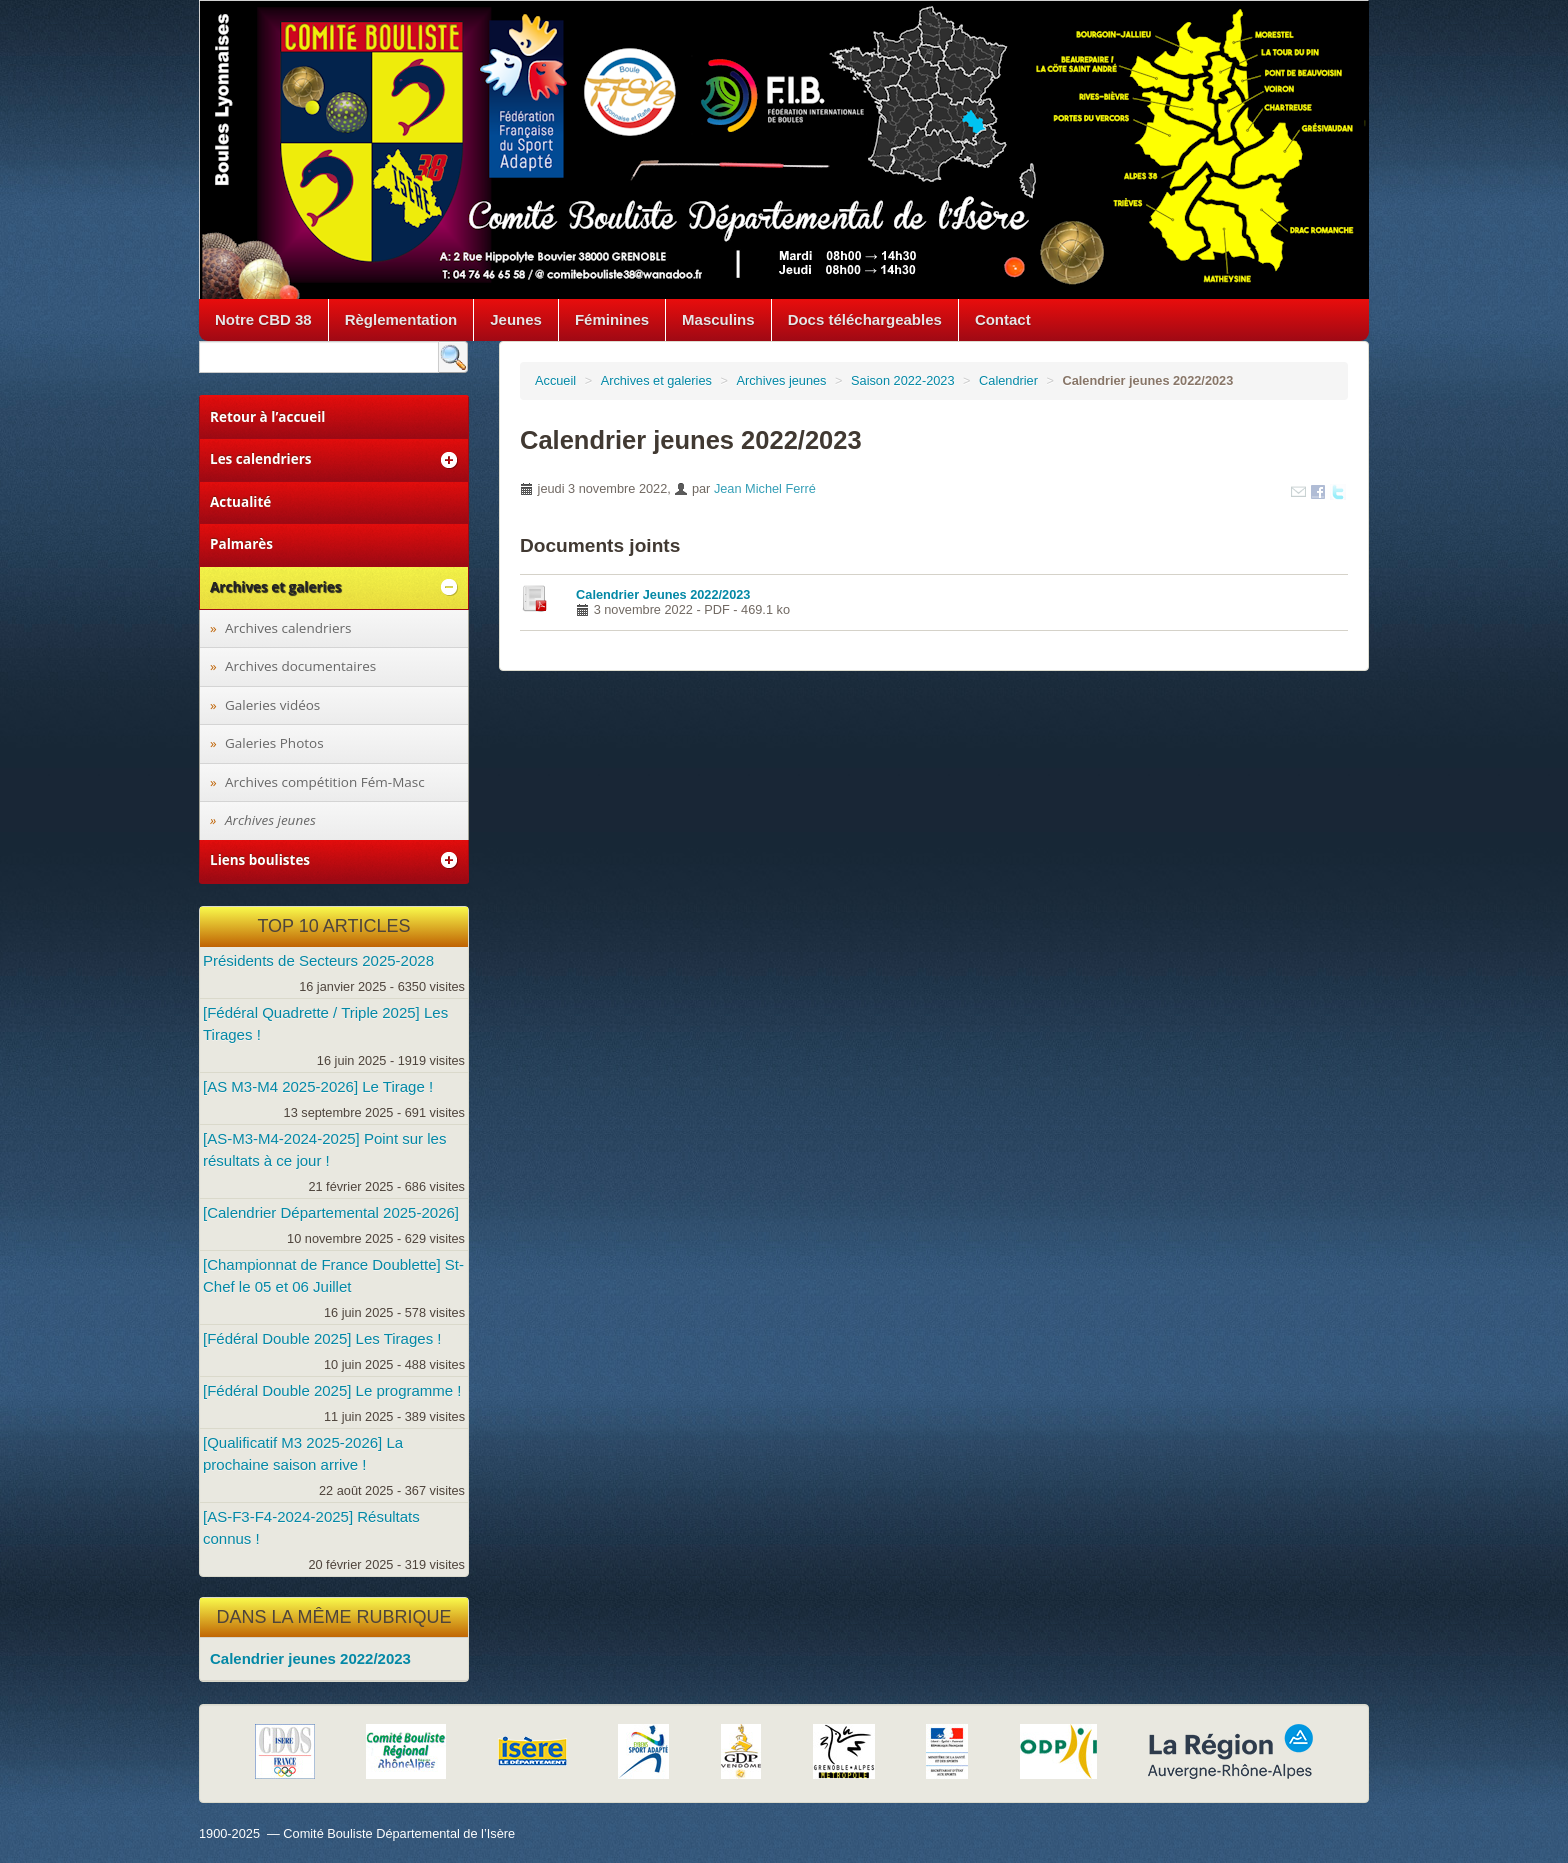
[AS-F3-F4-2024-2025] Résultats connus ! (311, 1527)
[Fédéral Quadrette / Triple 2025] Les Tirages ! (325, 1023)
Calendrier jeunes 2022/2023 (310, 1658)
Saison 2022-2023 (903, 380)
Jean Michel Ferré (765, 488)
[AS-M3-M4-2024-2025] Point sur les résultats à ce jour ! (324, 1149)
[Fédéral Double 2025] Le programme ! (332, 1390)
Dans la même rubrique (333, 1617)
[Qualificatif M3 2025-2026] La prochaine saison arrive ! (303, 1453)
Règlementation (401, 319)
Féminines (612, 319)
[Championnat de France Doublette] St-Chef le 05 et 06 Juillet (333, 1275)
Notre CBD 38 (263, 319)
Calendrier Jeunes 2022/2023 (663, 594)
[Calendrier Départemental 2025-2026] (331, 1212)
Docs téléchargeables (865, 319)
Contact (1003, 319)
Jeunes (516, 319)
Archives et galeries (656, 380)
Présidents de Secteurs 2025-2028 (318, 960)
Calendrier (1008, 380)
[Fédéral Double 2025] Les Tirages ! (322, 1338)
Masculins (718, 319)
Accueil (555, 380)
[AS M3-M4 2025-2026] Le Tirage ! (318, 1086)
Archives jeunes (781, 380)
